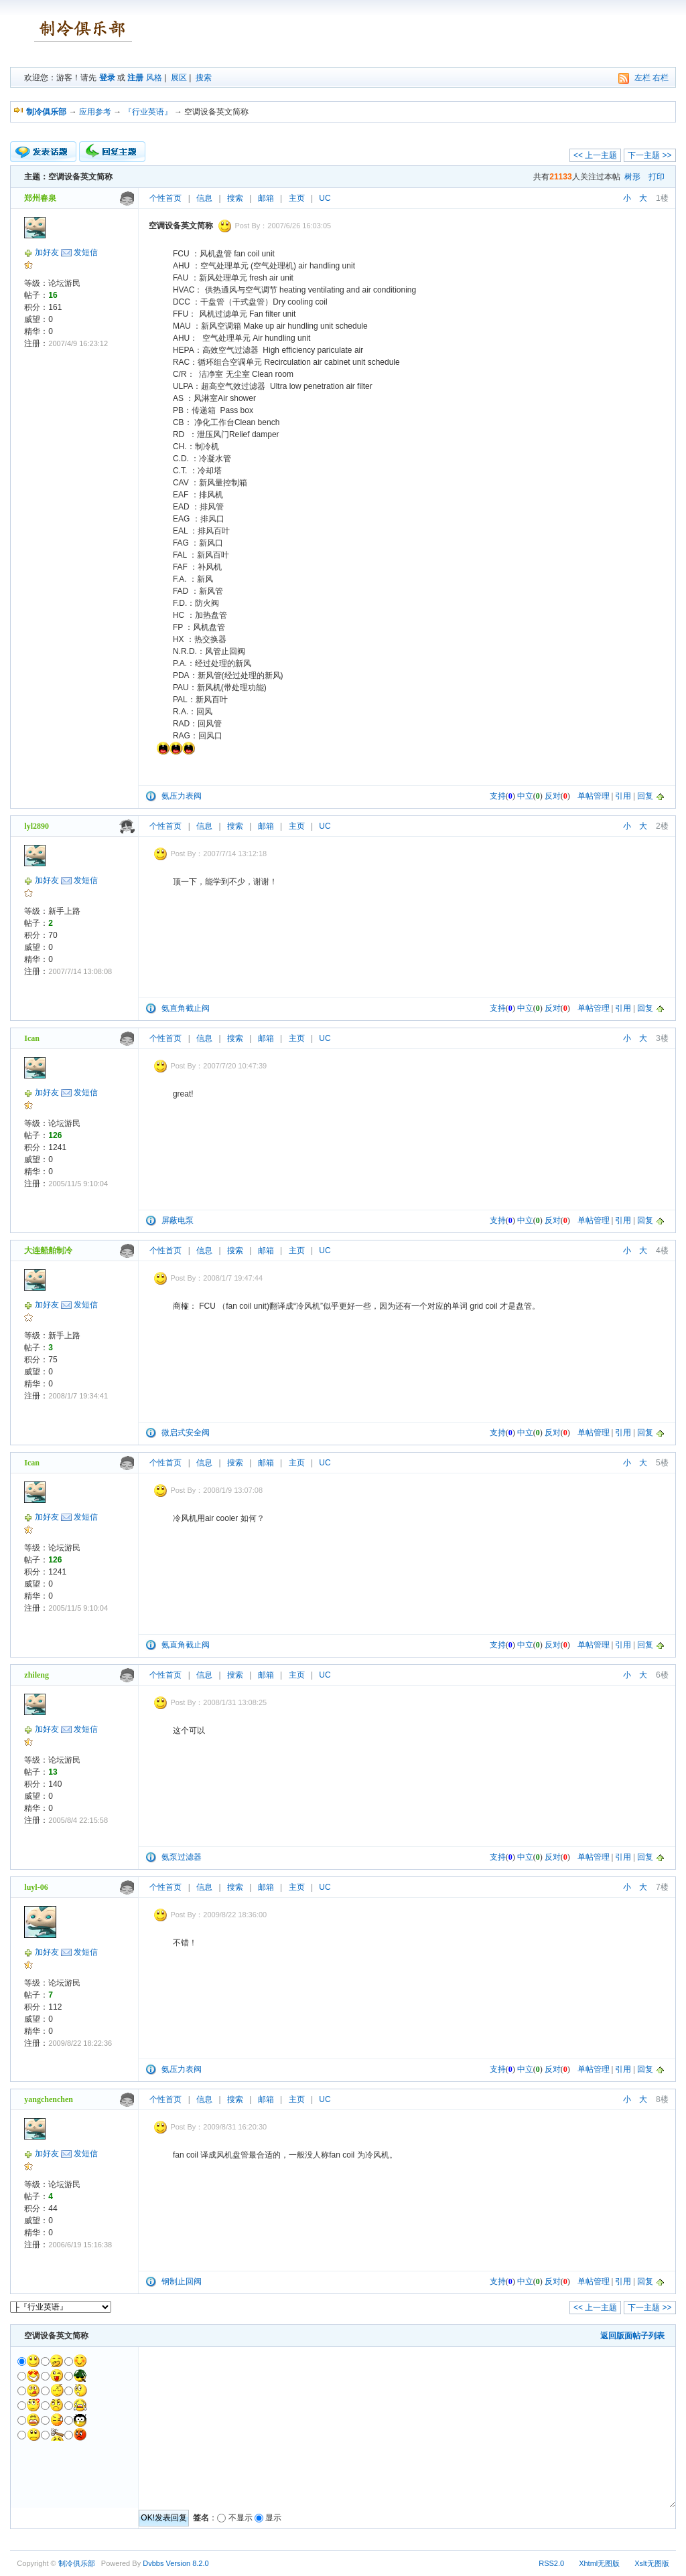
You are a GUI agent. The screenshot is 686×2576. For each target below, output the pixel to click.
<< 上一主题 (595, 155)
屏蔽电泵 (177, 1220)
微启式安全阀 (185, 1432)
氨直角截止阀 (185, 1008)
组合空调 (230, 362)
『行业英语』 (148, 111)
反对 (553, 796)
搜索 (204, 77)
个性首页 (165, 198)
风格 (154, 77)
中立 (525, 796)
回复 (645, 796)
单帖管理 (593, 796)
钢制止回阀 (181, 2281)
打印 (656, 176)
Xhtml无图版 (599, 2563)
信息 (204, 198)
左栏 (642, 77)
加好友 (47, 252)
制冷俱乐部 (76, 2563)
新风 (207, 278)
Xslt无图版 (651, 2563)
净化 (202, 422)
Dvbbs (153, 2563)
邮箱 (266, 198)
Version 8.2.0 (186, 2563)
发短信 (86, 252)
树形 (632, 176)
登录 (107, 77)
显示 (273, 2517)
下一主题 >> (649, 155)
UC (324, 198)
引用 (623, 796)
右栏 (661, 77)
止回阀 (233, 651)
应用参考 (95, 111)
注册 (135, 77)
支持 (498, 796)
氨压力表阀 (181, 796)
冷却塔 (210, 470)
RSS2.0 (551, 2563)
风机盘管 (216, 253)
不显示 (240, 2517)
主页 (297, 198)
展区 (179, 77)
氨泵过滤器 (181, 1857)
